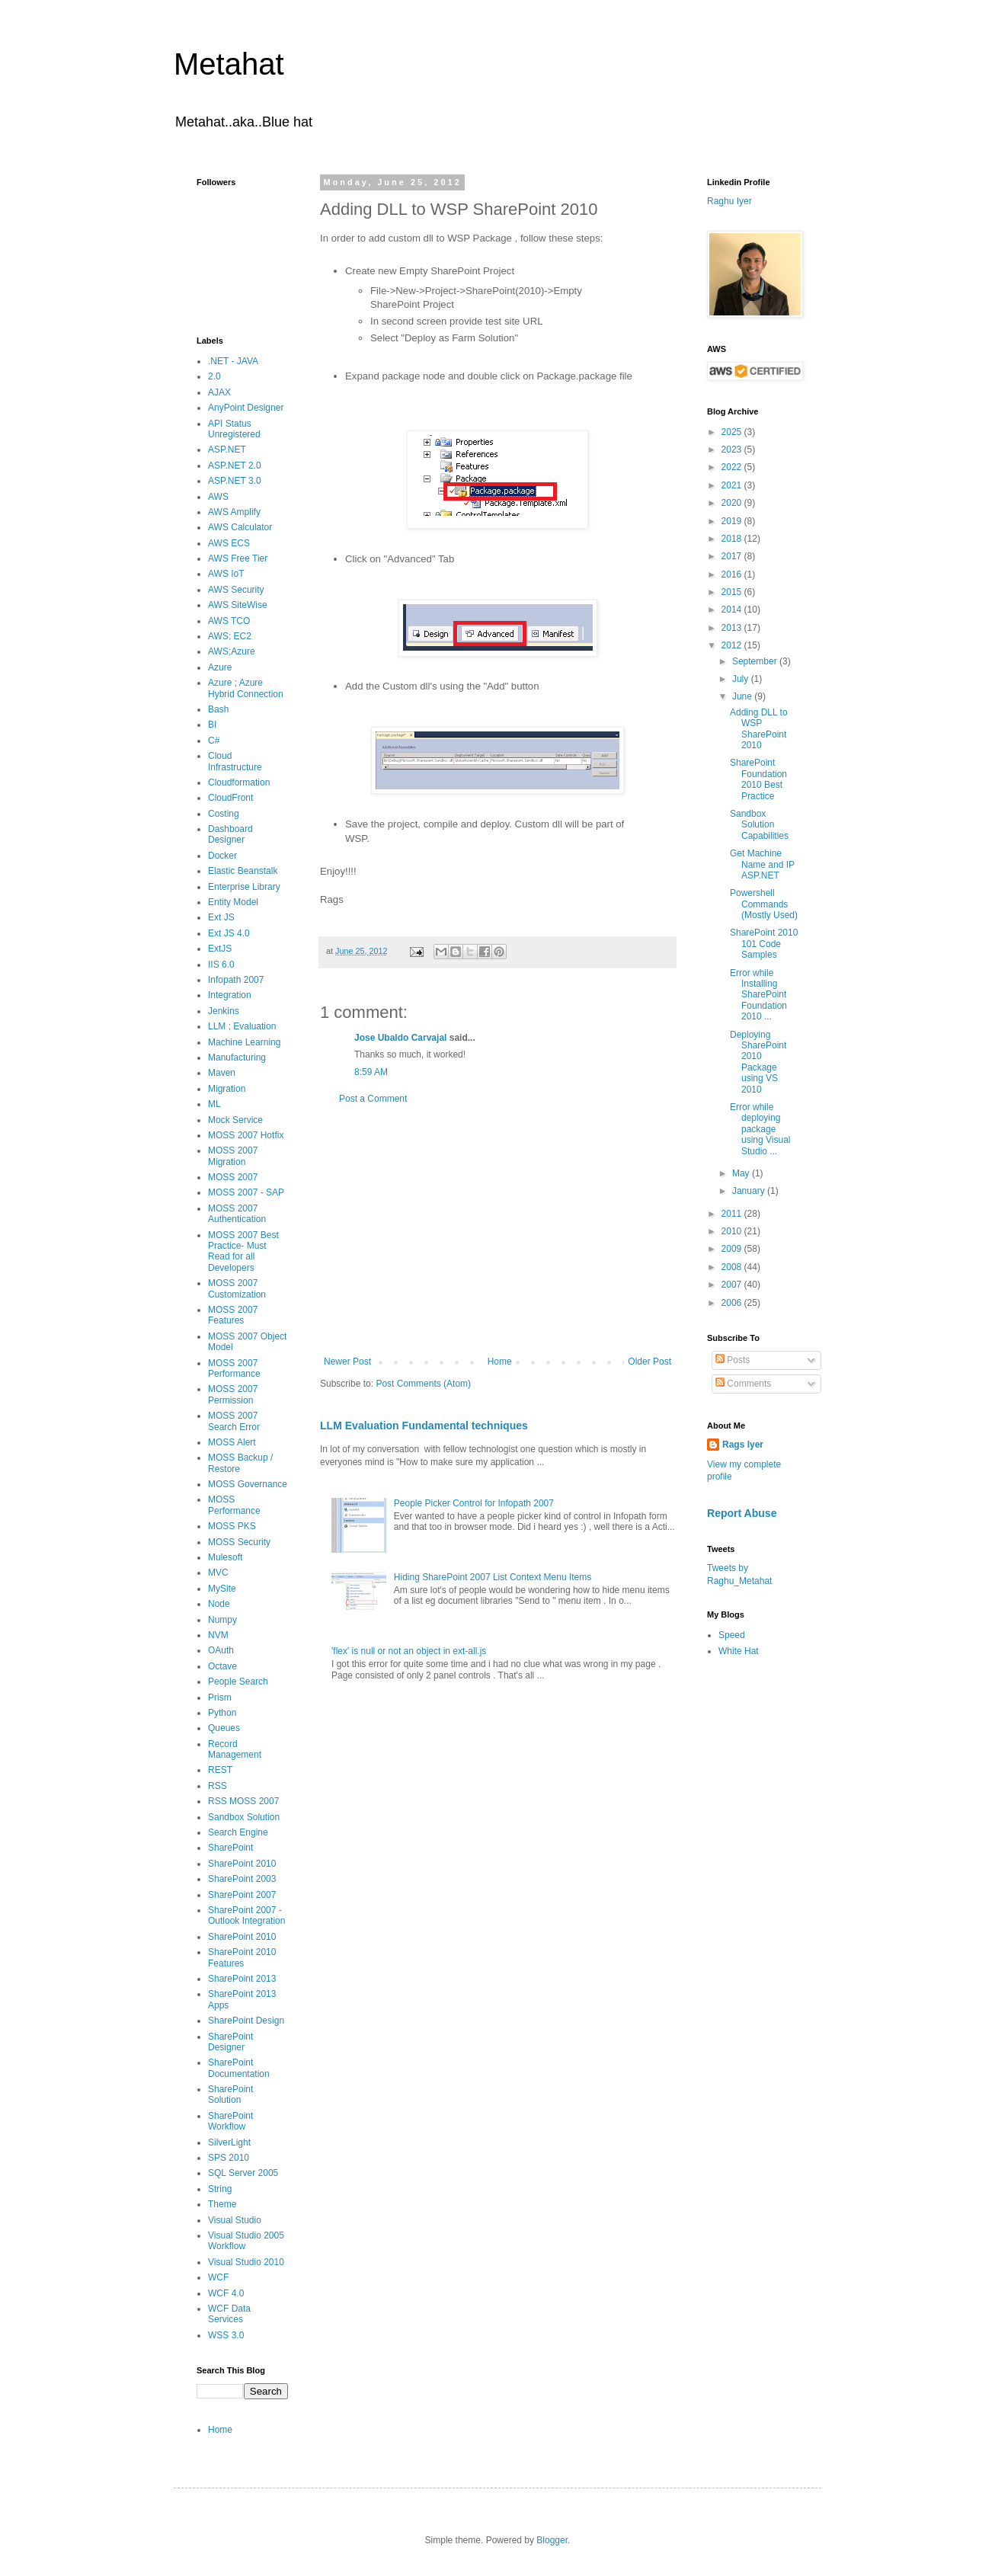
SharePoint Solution (230, 2094)
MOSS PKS (232, 1526)
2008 (732, 1267)
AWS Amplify (234, 512)
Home (500, 1361)
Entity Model (233, 902)
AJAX (219, 392)
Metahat (229, 64)
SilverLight (229, 2142)
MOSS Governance (247, 1484)
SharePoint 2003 (242, 1879)
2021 (732, 485)
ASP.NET (227, 449)
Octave (222, 1666)
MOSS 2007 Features (233, 1315)
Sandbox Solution (244, 1817)
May (742, 1173)
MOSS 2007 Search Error (234, 1421)
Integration (229, 995)
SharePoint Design (246, 2020)
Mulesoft (225, 1557)
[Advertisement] (497, 1230)
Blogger (552, 2540)
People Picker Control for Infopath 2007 (474, 1503)
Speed (731, 1635)
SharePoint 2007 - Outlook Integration (246, 1915)
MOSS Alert (232, 1442)
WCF (218, 2277)
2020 (732, 503)
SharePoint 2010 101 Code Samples (764, 943)
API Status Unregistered (234, 429)
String (220, 2189)
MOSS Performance (234, 1504)
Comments (743, 1383)
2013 (732, 627)
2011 (732, 1213)
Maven (221, 1072)
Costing (223, 813)
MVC (218, 1572)
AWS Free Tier (237, 558)
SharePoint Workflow (230, 2121)
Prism (220, 1697)
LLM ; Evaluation (242, 1026)
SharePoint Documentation (239, 2067)
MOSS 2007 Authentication (237, 1213)
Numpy (222, 1619)
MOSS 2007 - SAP (246, 1192)
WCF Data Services (229, 2314)
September (755, 661)
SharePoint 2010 (242, 1863)
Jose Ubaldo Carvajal (400, 1037)
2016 (732, 574)
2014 (732, 609)
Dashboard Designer (230, 834)
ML (214, 1104)
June (743, 696)
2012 (732, 645)
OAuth (221, 1650)
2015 (732, 592)
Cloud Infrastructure (235, 761)
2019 (732, 521)
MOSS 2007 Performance (234, 1368)
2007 (732, 1284)
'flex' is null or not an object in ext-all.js (408, 1651)
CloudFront (230, 797)
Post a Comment (373, 1098)
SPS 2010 (228, 2157)
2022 (732, 467)
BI (212, 724)
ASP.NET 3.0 (234, 480)
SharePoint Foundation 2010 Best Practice (758, 779)
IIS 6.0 (221, 964)
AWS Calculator (240, 527)
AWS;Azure (231, 651)
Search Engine (238, 1832)
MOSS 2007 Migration (233, 1155)
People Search (238, 1681)
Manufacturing (237, 1057)
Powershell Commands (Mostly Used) (764, 904)
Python (222, 1712)
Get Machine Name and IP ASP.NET (762, 864)
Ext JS (221, 917)
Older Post (649, 1361)
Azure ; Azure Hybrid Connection (245, 688)
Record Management (234, 1749)
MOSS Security (239, 1542)
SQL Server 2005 (243, 2173)
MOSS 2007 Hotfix (245, 1135)
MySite (222, 1588)
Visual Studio (234, 2220)
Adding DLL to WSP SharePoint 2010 (759, 728)
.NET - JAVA (233, 361)
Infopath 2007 (236, 979)
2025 (732, 432)
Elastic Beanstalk (242, 871)
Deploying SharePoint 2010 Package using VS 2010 (758, 1062)
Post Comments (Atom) (423, 1383)
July (741, 679)
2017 (732, 556)
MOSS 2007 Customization (237, 1288)
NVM (218, 1635)
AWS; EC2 (229, 636)
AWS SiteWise (237, 605)
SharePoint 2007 (242, 1895)
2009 (732, 1248)
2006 (732, 1303)
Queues (224, 1728)
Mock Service (235, 1120)
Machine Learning (244, 1042)
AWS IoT (226, 573)
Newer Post (347, 1361)
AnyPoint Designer (245, 407)
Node (219, 1603)
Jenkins (223, 1011)
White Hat (738, 1651)
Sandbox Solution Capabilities (759, 824)
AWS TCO (229, 621)
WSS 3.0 (226, 2335)
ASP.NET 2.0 (234, 465)
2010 (732, 1231)
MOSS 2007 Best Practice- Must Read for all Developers (243, 1251)
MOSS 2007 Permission (233, 1394)
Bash (218, 709)
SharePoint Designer (230, 2042)
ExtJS (220, 948)
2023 (732, 449)
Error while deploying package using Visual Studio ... (760, 1129)
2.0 (214, 376)
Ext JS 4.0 (229, 933)
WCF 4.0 (226, 2293)
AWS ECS (229, 543)
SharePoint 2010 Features (242, 1957)
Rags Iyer (742, 1444)
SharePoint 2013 (242, 1978)
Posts (732, 1360)
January (749, 1191)
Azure (220, 667)
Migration (226, 1088)
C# (213, 740)
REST (220, 1770)
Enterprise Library (244, 887)
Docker (222, 855)
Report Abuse (741, 1513)
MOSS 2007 (233, 1177)
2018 (732, 538)
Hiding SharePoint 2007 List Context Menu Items (492, 1577)
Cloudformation (239, 782)
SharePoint (230, 1847)
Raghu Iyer (729, 201)
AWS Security (236, 589)
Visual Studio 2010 (246, 2262)
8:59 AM (371, 1072)
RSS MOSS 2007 (243, 1801)
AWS (218, 496)
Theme (222, 2204)
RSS (217, 1786)
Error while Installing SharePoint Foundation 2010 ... (758, 995)
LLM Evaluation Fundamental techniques (424, 1425)
